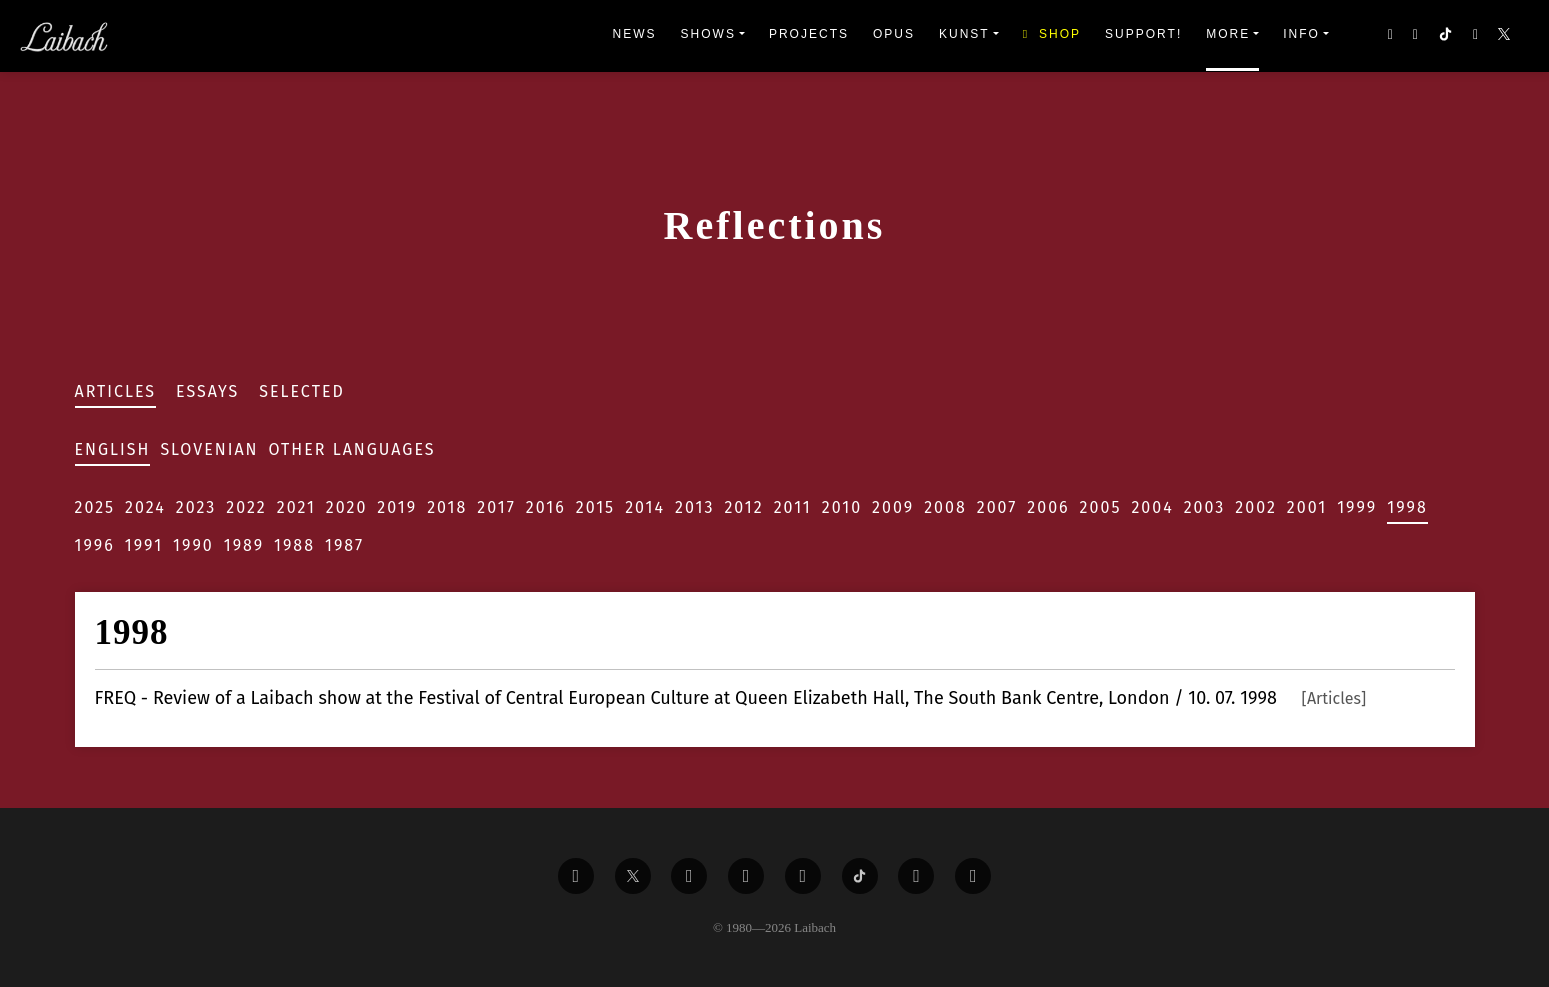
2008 (945, 507)
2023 (196, 507)
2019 (397, 507)
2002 (1256, 507)
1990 (193, 545)
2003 (1205, 507)
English (113, 449)
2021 (296, 507)
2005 (1101, 507)
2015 (595, 507)
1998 (1407, 507)
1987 (344, 545)
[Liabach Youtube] (746, 876)
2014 (645, 507)
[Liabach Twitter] (633, 876)
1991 (144, 545)
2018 (447, 507)
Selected (302, 391)
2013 (694, 507)
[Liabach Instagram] (803, 876)
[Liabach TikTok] (860, 876)
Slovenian (209, 449)
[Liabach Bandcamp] (973, 876)
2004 (1152, 507)
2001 (1307, 507)
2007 (997, 507)
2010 (842, 507)
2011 (793, 507)
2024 (145, 507)
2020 (347, 507)
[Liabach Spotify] (916, 876)
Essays (207, 391)
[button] (1506, 36)
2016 (546, 507)
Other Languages (352, 449)
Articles (116, 391)
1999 (1357, 507)
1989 (244, 545)
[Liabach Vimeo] (689, 876)
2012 (743, 507)
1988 (294, 545)
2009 (893, 507)
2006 (1048, 507)
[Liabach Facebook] (576, 876)
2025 (95, 507)
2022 (246, 507)
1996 (95, 545)
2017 (496, 507)
